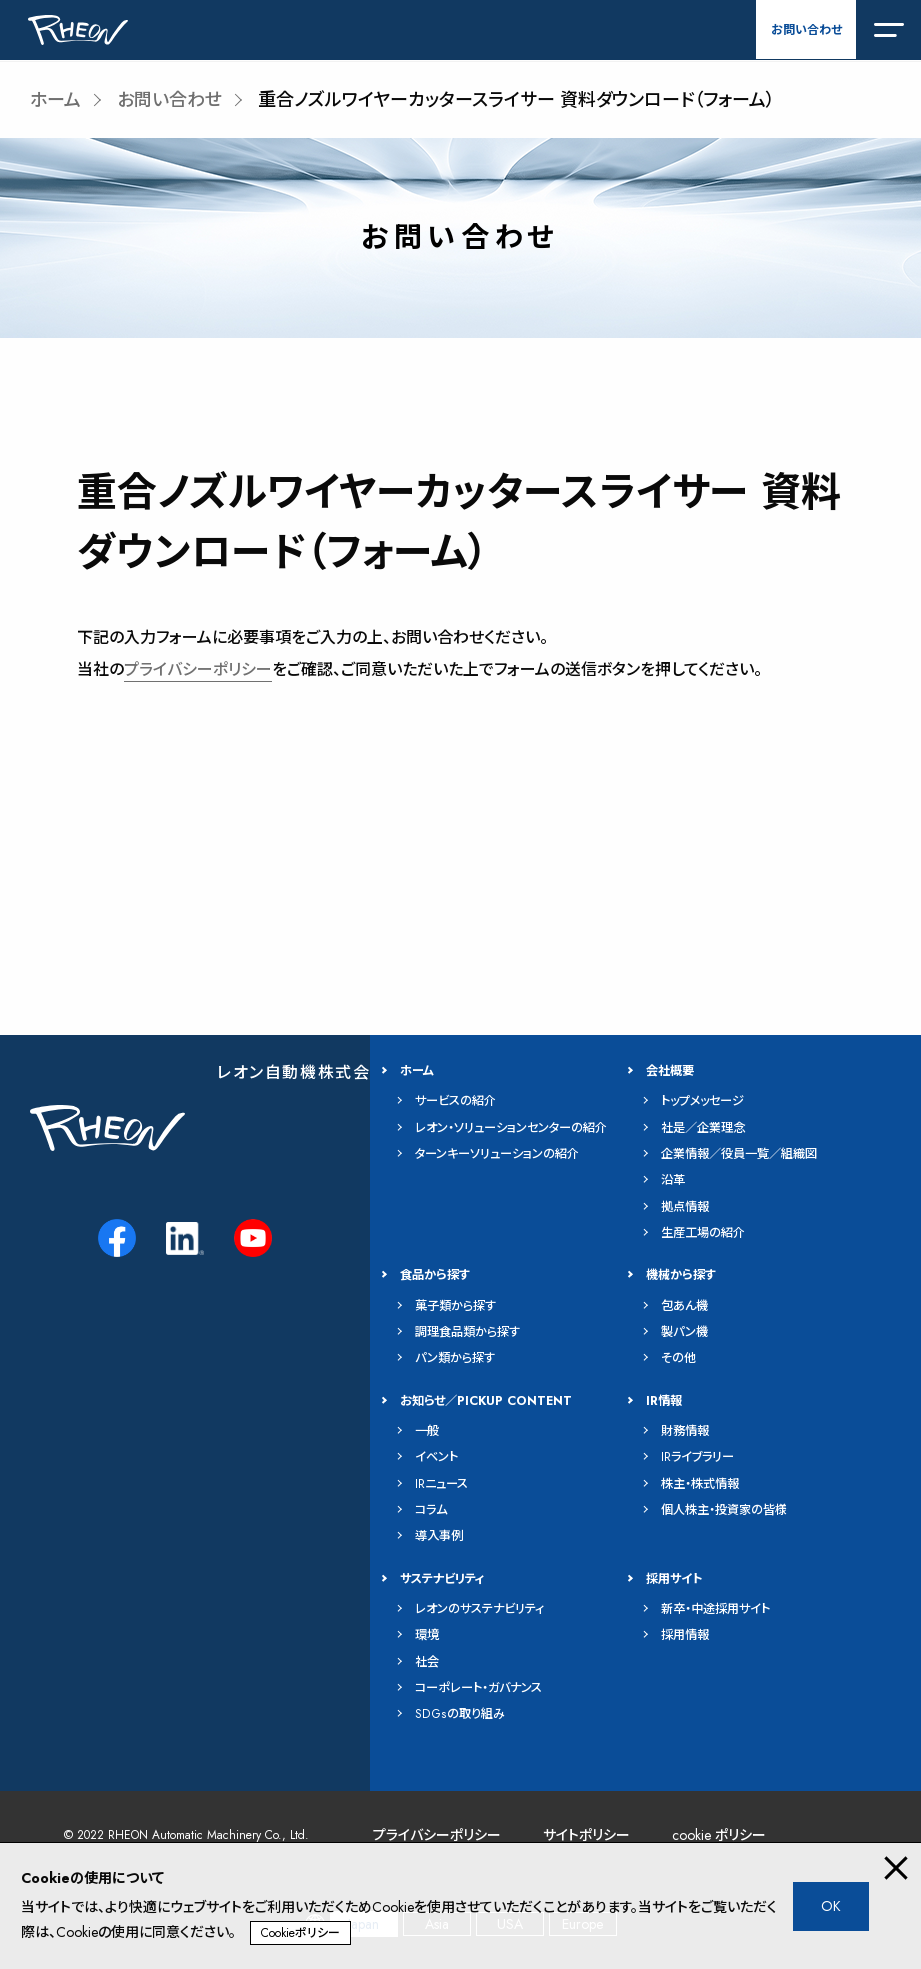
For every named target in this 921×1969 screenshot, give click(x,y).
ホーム (55, 100)
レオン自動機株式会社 (302, 1072)
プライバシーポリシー (198, 669)
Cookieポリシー (300, 1933)
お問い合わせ (806, 30)
